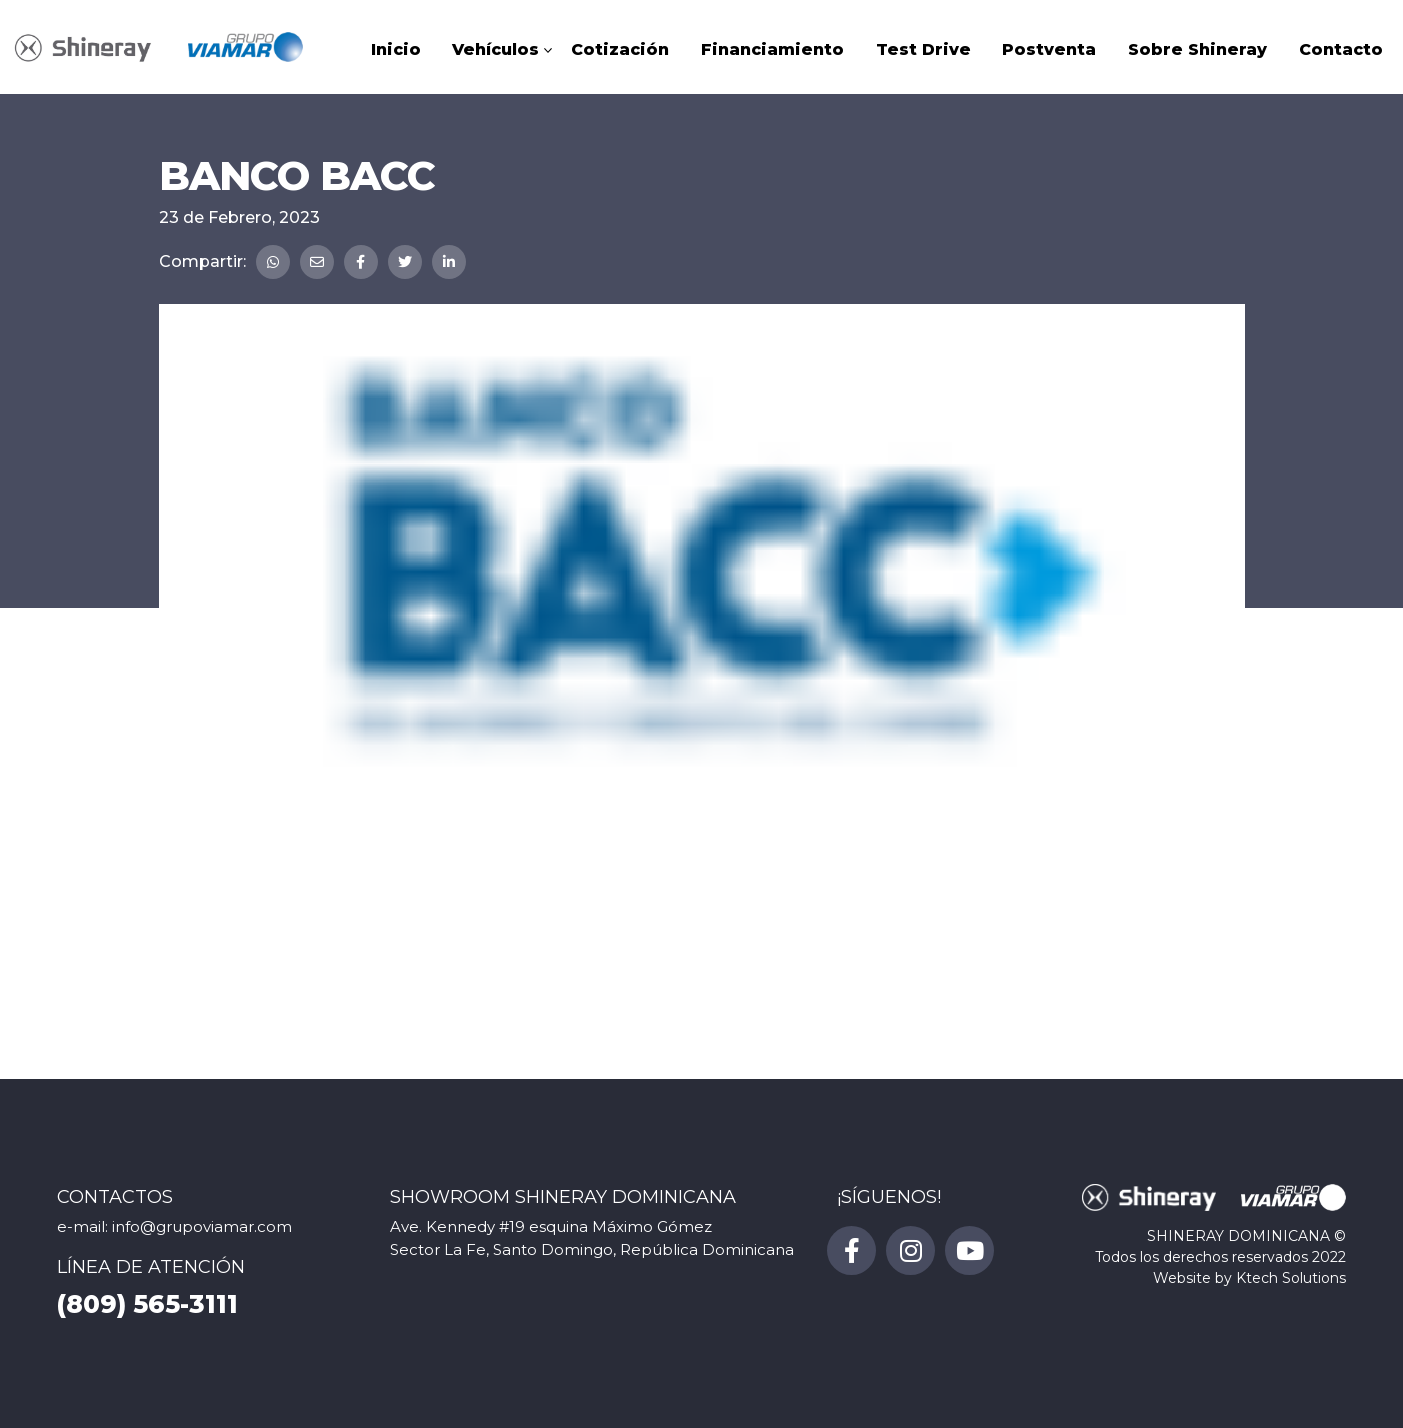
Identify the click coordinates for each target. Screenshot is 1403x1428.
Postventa (1049, 49)
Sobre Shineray (1197, 49)
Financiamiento (772, 49)
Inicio (396, 49)
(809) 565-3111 (147, 1304)
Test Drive (923, 49)
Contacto (1341, 49)
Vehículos (495, 49)
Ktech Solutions (1291, 1278)
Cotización (620, 49)
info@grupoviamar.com (202, 1226)
